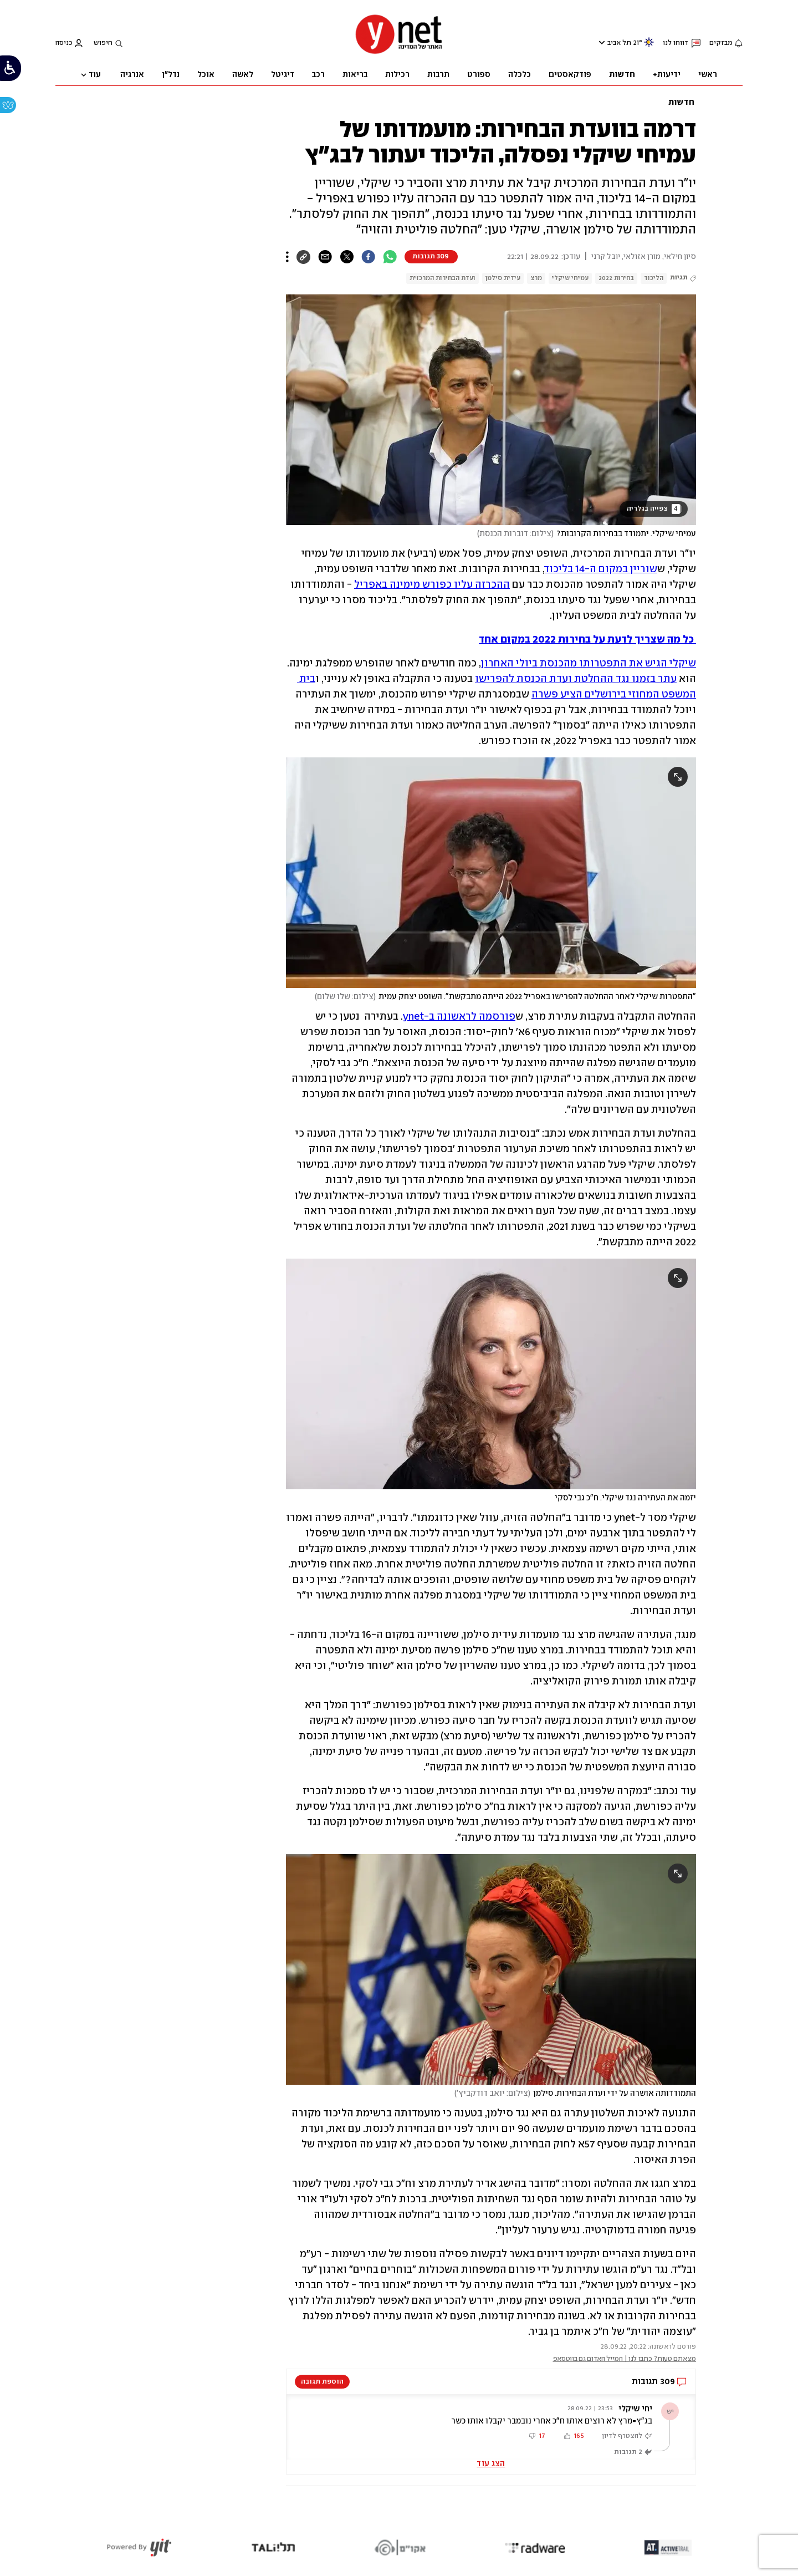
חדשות (681, 102)
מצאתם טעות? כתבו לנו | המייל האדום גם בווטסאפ (625, 2359)
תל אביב (619, 43)
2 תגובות (628, 2452)
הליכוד (653, 278)
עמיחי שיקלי (570, 278)
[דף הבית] (399, 53)
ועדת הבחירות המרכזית (442, 278)
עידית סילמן (502, 278)
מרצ (536, 278)
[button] (491, 2427)
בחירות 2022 (616, 278)
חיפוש (103, 43)
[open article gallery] (491, 409)
